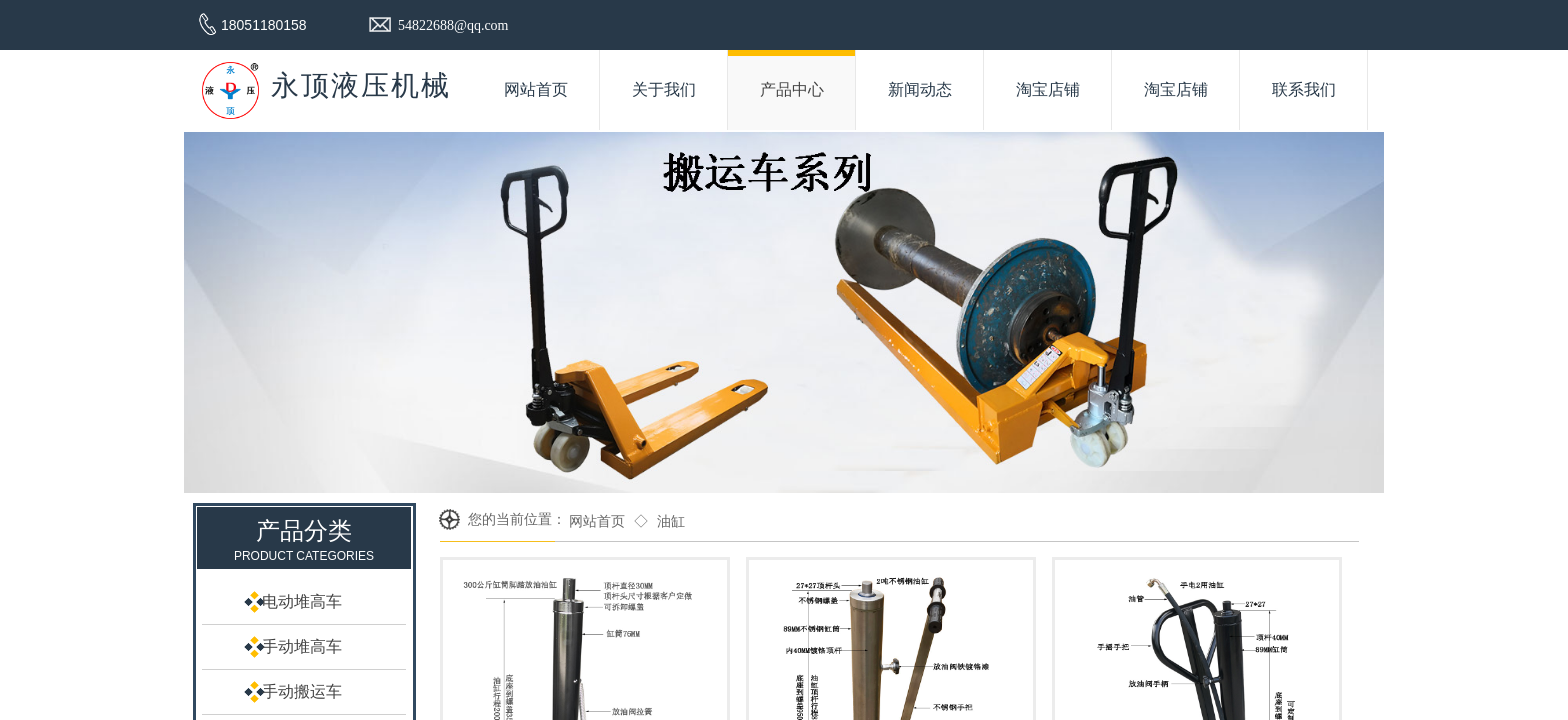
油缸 (671, 521)
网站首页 (597, 521)
